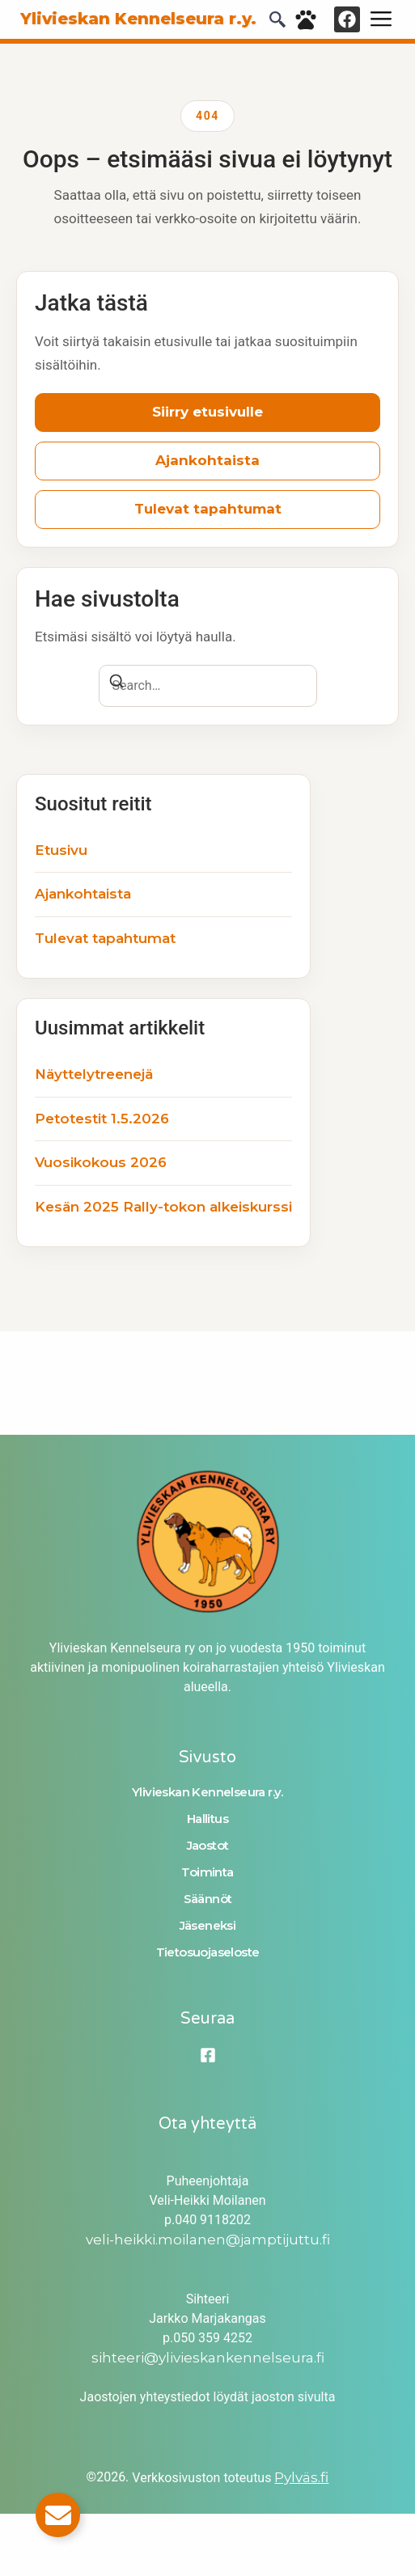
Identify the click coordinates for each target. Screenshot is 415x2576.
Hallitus (207, 1819)
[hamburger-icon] (380, 19)
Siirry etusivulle (207, 412)
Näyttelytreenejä (94, 1074)
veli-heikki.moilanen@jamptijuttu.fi (208, 2239)
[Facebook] (208, 2055)
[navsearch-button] (277, 22)
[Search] (116, 683)
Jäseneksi (208, 1925)
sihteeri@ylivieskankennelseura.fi (207, 2358)
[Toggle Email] (58, 2515)
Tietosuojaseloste (208, 1952)
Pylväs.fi (301, 2477)
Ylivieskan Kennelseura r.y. (207, 1792)
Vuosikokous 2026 (101, 1162)
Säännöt (208, 1899)
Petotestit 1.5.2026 (102, 1118)
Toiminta (207, 1872)
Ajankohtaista (207, 460)
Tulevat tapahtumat (208, 509)
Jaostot (208, 1845)
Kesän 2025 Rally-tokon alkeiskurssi (163, 1207)
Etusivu (61, 850)
